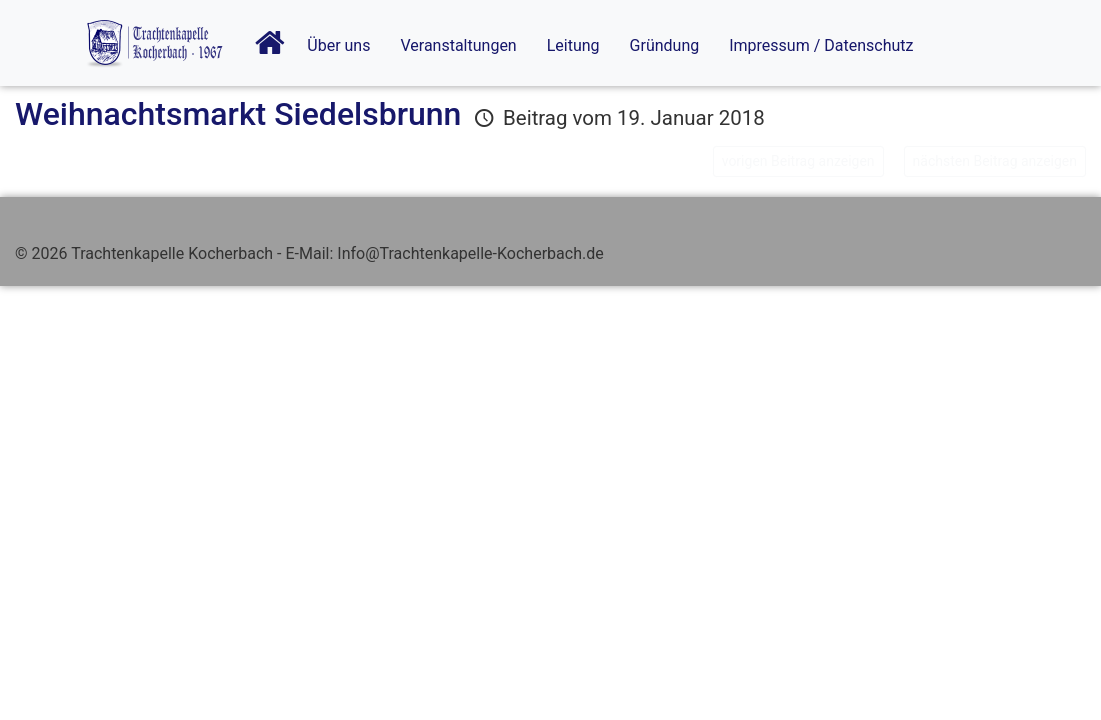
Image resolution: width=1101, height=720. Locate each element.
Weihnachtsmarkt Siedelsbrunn (238, 114)
